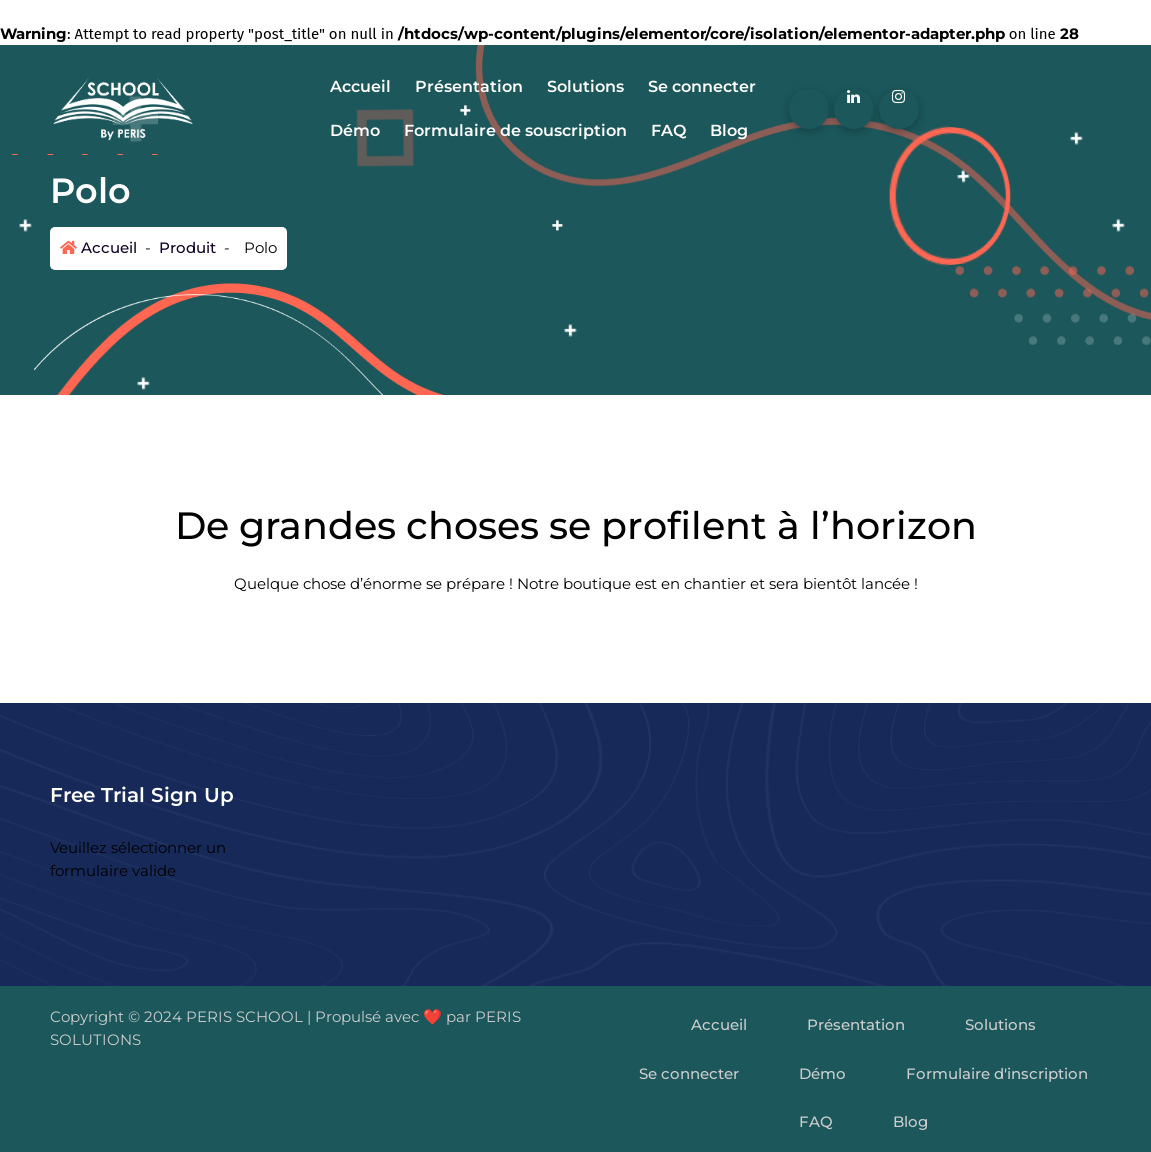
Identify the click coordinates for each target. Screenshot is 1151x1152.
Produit (185, 247)
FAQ (668, 130)
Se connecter (702, 86)
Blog (729, 130)
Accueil (360, 86)
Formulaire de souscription (515, 130)
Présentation (469, 86)
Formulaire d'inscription (997, 1073)
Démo (355, 130)
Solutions (585, 86)
